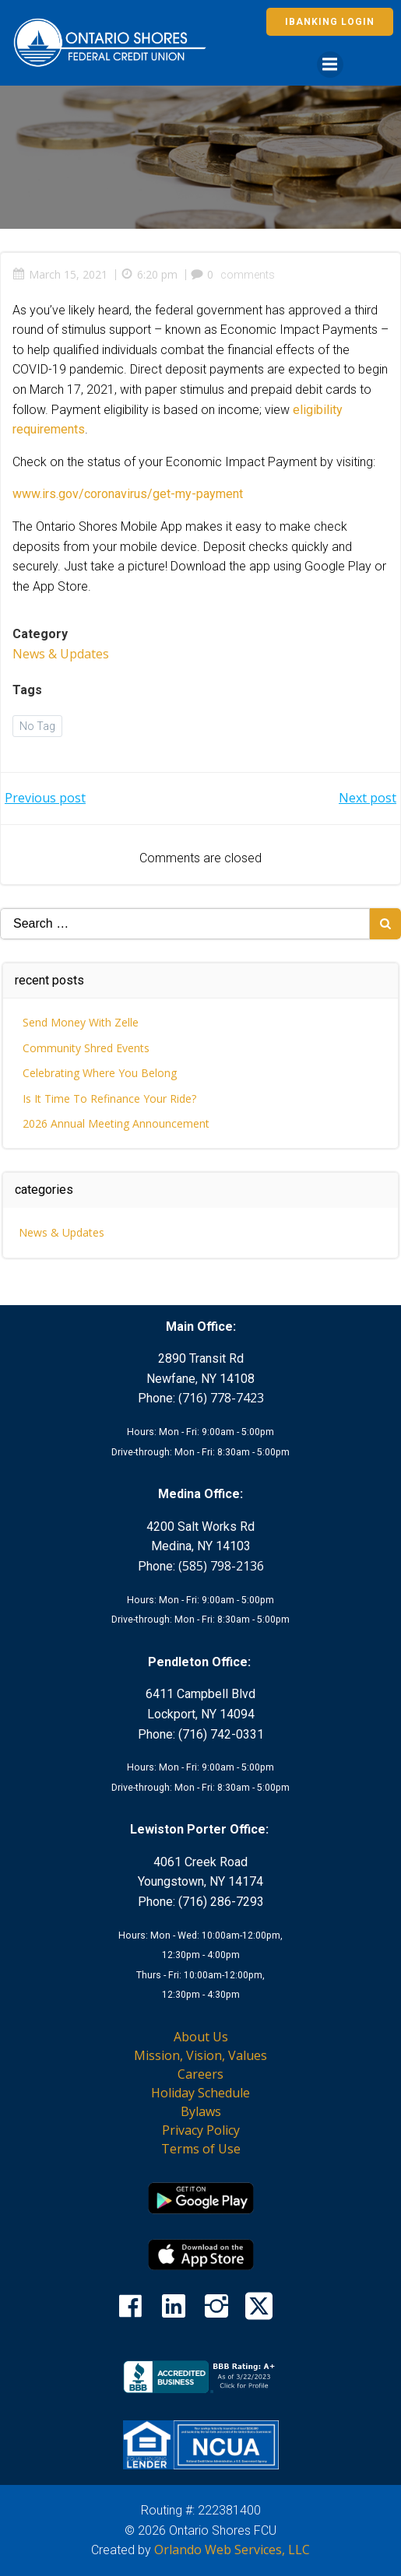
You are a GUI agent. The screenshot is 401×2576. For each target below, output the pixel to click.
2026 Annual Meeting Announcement (116, 1123)
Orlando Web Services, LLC (232, 2549)
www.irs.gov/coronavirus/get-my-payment (127, 493)
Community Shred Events (86, 1048)
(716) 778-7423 (221, 1397)
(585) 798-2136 (221, 1565)
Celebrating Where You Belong (100, 1072)
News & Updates (60, 653)
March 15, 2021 (59, 274)
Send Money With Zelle (81, 1022)
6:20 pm (149, 274)
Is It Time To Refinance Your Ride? (109, 1098)
